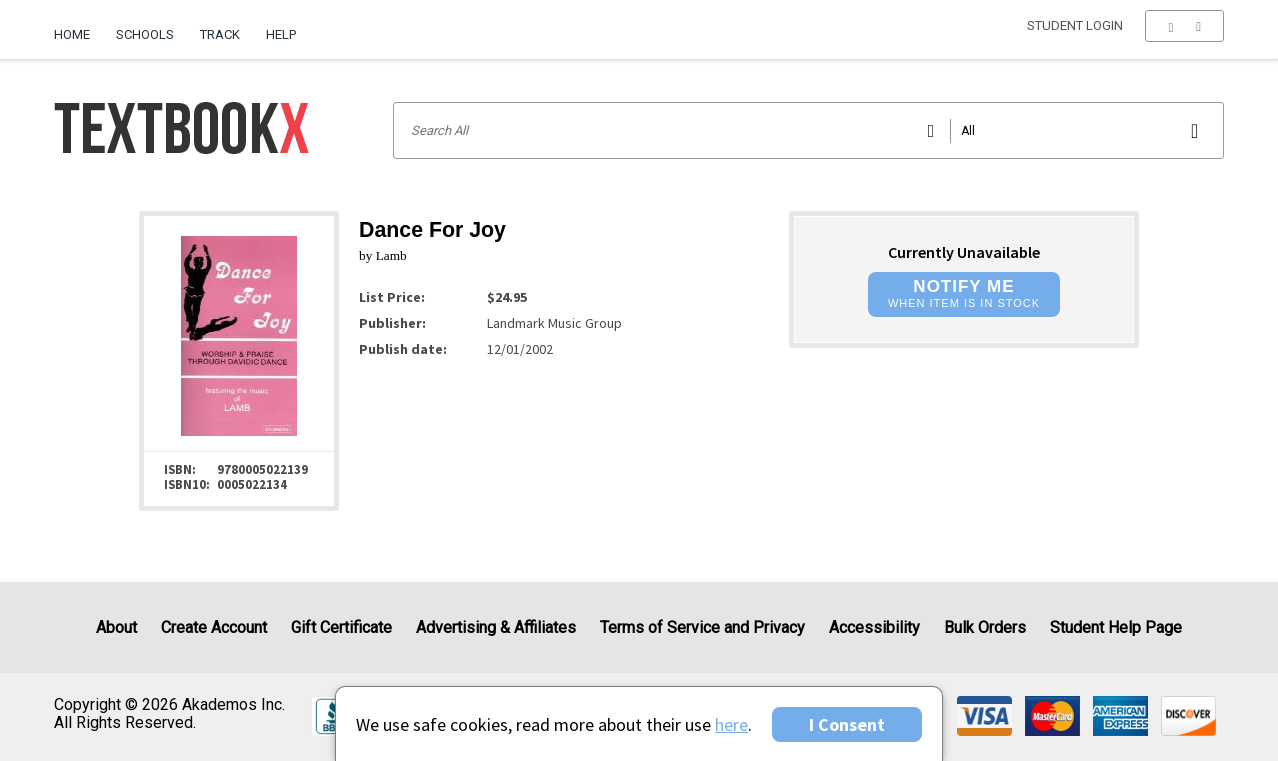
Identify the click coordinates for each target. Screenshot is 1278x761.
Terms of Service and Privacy (702, 627)
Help (281, 34)
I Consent (847, 724)
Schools (145, 34)
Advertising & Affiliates (496, 627)
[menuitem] (78, 27)
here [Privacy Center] (731, 724)
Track (220, 34)
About (116, 627)
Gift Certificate (341, 627)
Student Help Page (1116, 627)
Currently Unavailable (964, 252)
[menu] (1184, 35)
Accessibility (874, 627)
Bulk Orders (985, 627)
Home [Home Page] (72, 34)
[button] (1184, 35)
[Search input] (808, 130)
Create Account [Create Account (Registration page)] (214, 627)
